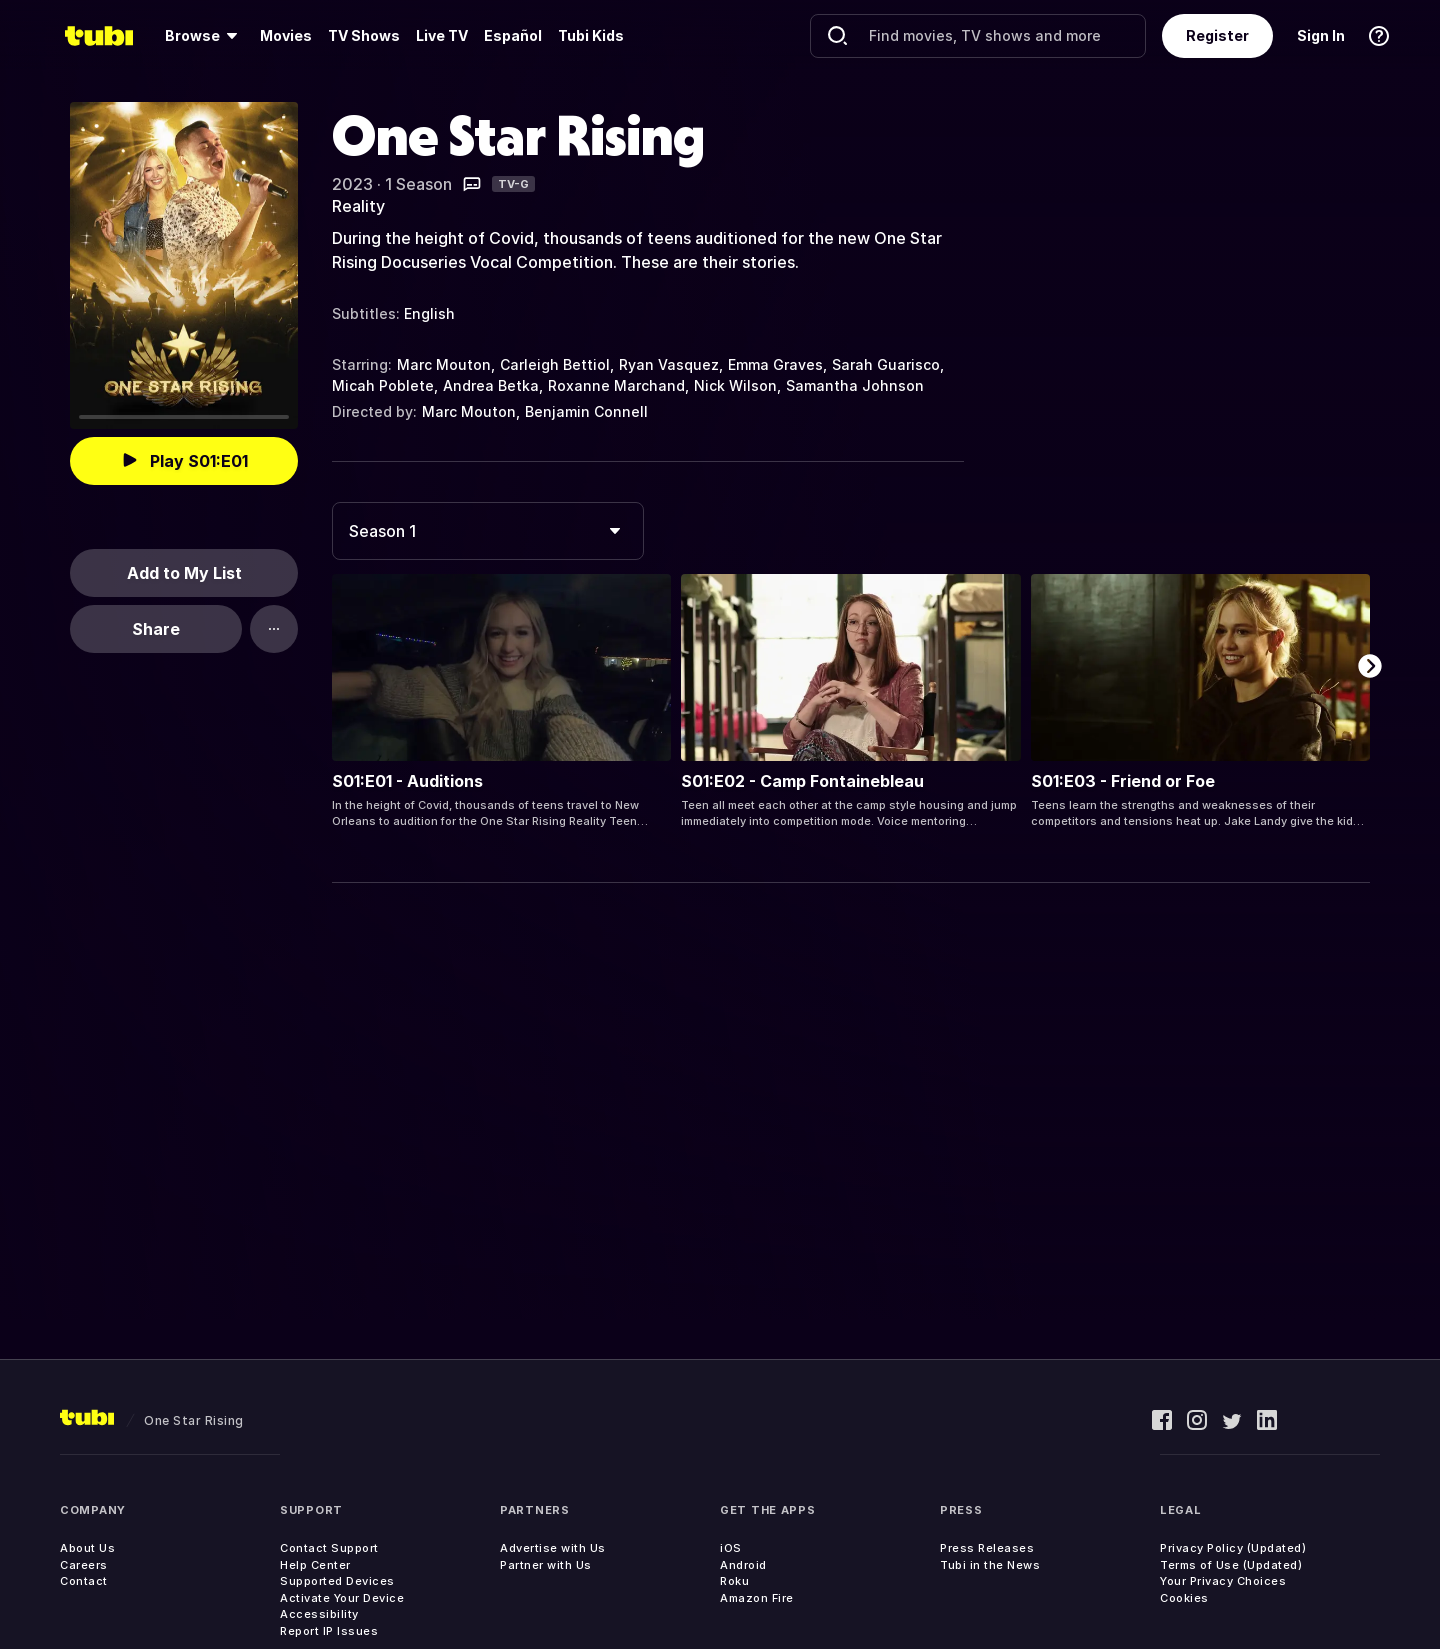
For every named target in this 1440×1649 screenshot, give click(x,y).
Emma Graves (775, 364)
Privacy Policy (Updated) (1233, 1548)
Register (1217, 35)
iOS (731, 1548)
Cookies (1184, 1598)
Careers (84, 1565)
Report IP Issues (329, 1631)
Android (743, 1565)
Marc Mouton (444, 364)
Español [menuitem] (513, 35)
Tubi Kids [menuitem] (591, 35)
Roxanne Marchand (616, 385)
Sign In (1321, 35)
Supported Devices (337, 1581)
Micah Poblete (383, 385)
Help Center (315, 1565)
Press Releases (987, 1548)
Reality (358, 206)
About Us (87, 1548)
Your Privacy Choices (1223, 1581)
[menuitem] (204, 36)
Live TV (442, 35)
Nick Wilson (735, 385)
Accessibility (319, 1614)
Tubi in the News (990, 1565)
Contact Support (329, 1548)
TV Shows (364, 35)
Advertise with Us (553, 1548)
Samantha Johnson (855, 385)
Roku (734, 1581)
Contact (84, 1581)
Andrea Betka (491, 385)
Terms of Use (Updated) (1231, 1565)
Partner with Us (546, 1565)
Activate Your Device (342, 1598)
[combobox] (488, 531)
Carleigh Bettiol (555, 364)
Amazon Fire (757, 1598)
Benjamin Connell (586, 411)
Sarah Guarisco (886, 364)
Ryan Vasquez (669, 364)
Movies (286, 35)
